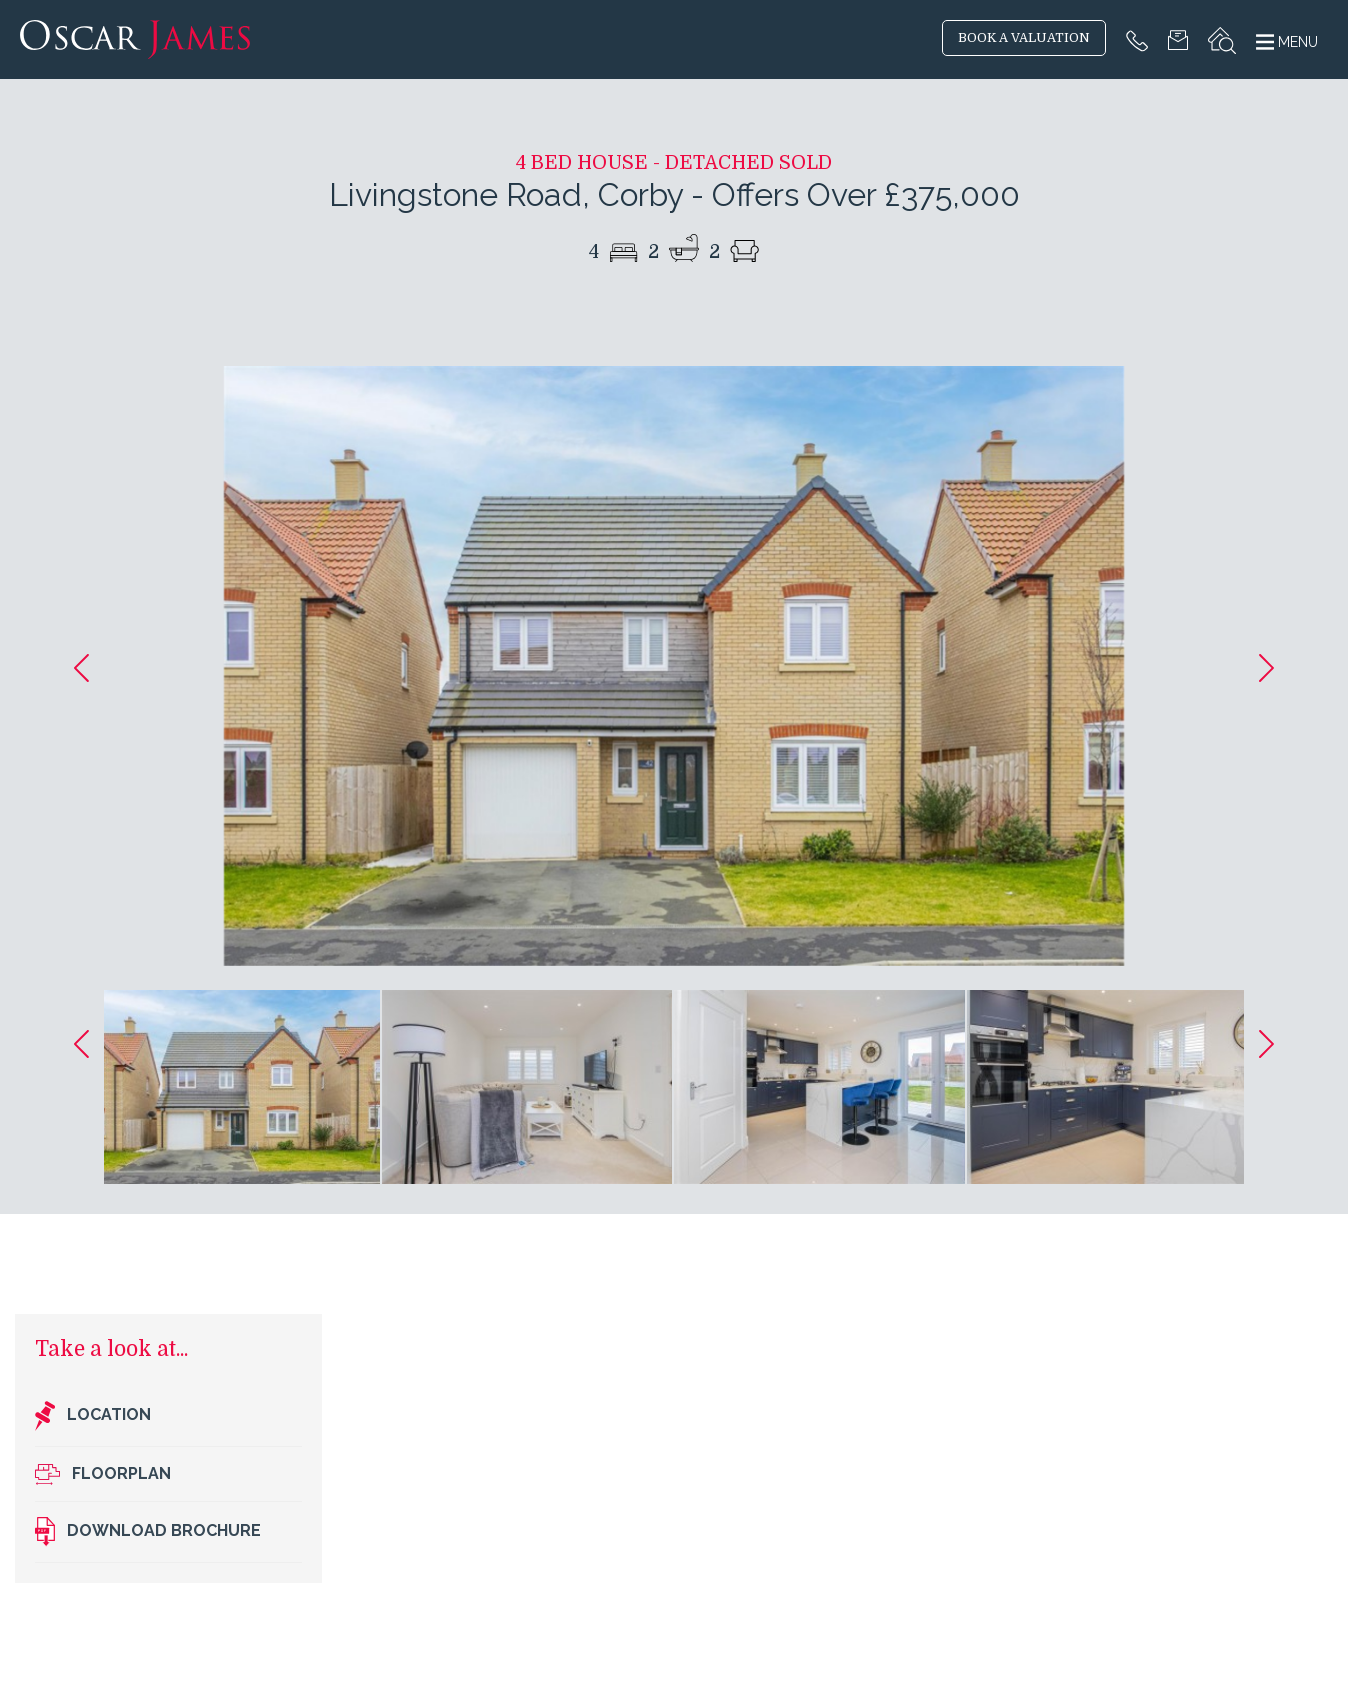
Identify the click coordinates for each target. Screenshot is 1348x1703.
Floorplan (103, 1474)
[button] (81, 668)
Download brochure (148, 1532)
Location (93, 1416)
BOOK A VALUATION (1024, 38)
